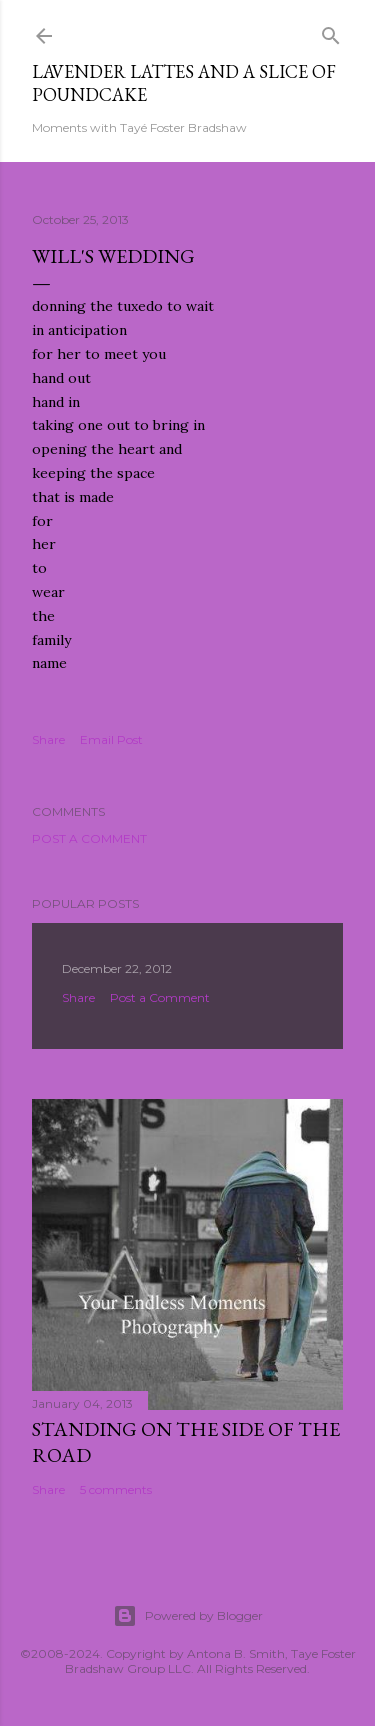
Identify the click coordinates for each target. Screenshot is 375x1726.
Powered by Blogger (188, 1616)
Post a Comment (89, 838)
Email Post (111, 739)
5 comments (116, 1489)
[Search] (331, 31)
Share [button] (48, 739)
